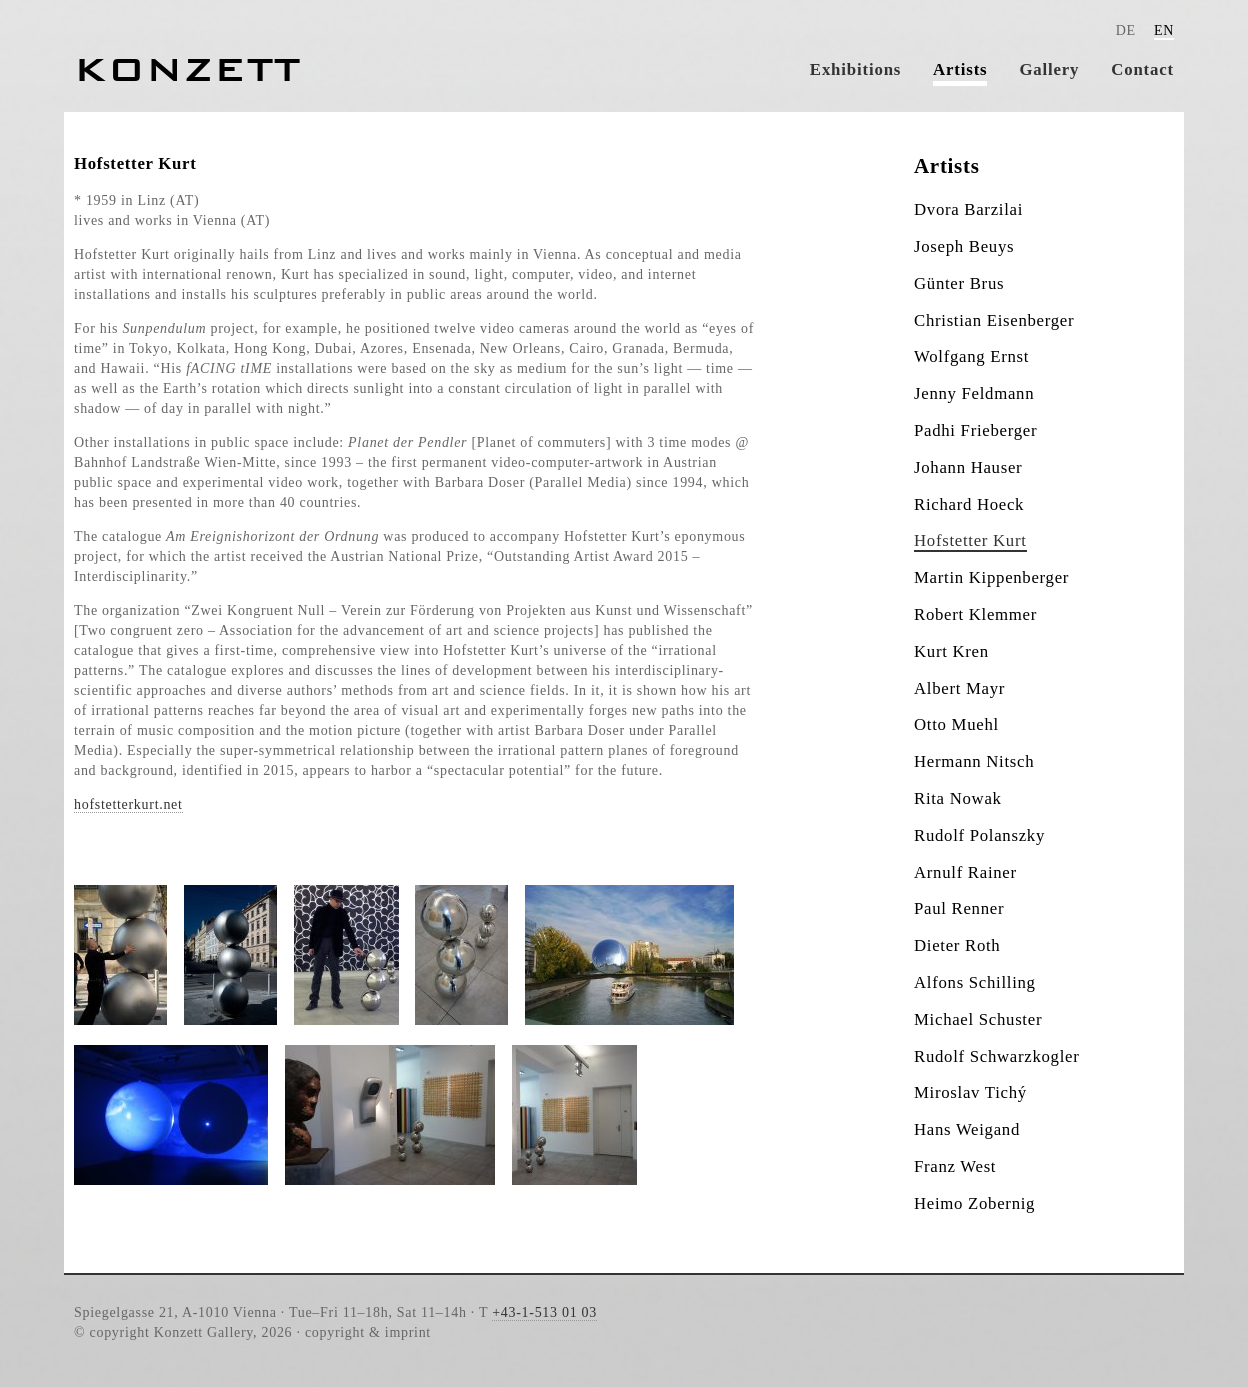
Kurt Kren (951, 651)
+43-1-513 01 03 (544, 1312)
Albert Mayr (959, 688)
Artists (960, 69)
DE (1126, 30)
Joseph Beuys (964, 246)
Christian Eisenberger (994, 320)
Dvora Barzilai (968, 209)
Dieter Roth (957, 945)
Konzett (187, 69)
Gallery (1049, 69)
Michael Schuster (978, 1019)
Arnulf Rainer (965, 872)
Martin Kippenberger (991, 577)
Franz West (955, 1166)
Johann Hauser (968, 467)
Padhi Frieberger (975, 430)
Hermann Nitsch (974, 761)
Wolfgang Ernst (971, 356)
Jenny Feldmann (974, 393)
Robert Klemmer (975, 614)
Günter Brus (959, 283)
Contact (1142, 69)
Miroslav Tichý (970, 1092)
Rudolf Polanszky (979, 835)
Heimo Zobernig (974, 1203)
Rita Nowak (958, 798)
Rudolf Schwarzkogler (996, 1056)
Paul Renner (959, 908)
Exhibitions (855, 69)
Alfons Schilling (975, 982)
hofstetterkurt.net (128, 804)
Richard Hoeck (969, 504)
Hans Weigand (967, 1129)
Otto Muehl (956, 724)
